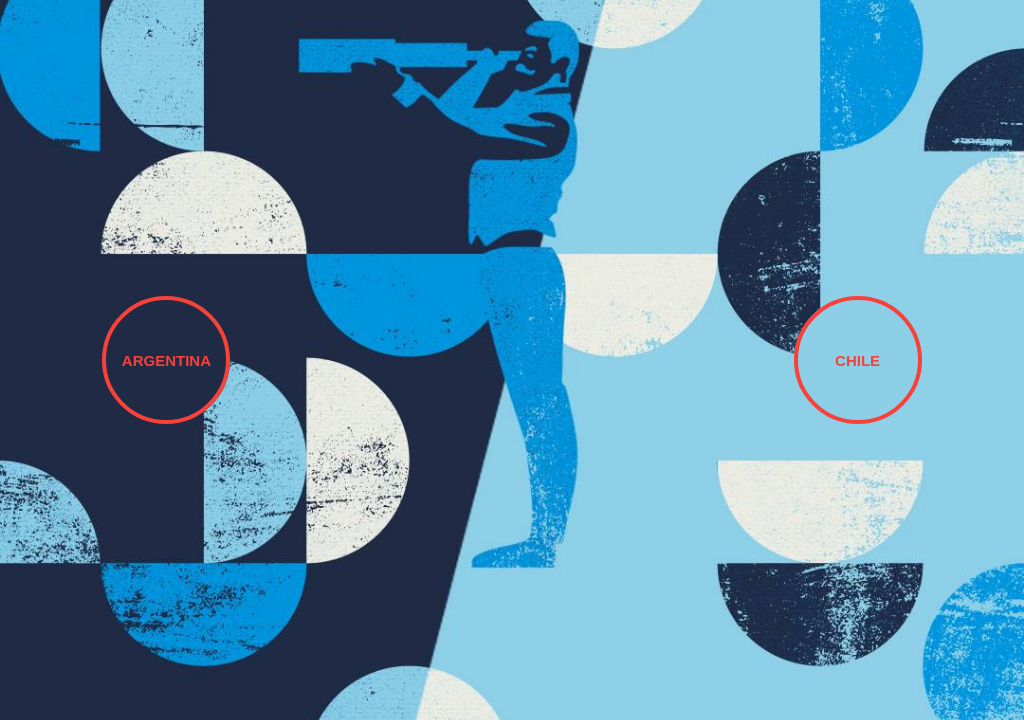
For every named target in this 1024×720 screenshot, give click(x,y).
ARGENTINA (166, 360)
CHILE (857, 360)
